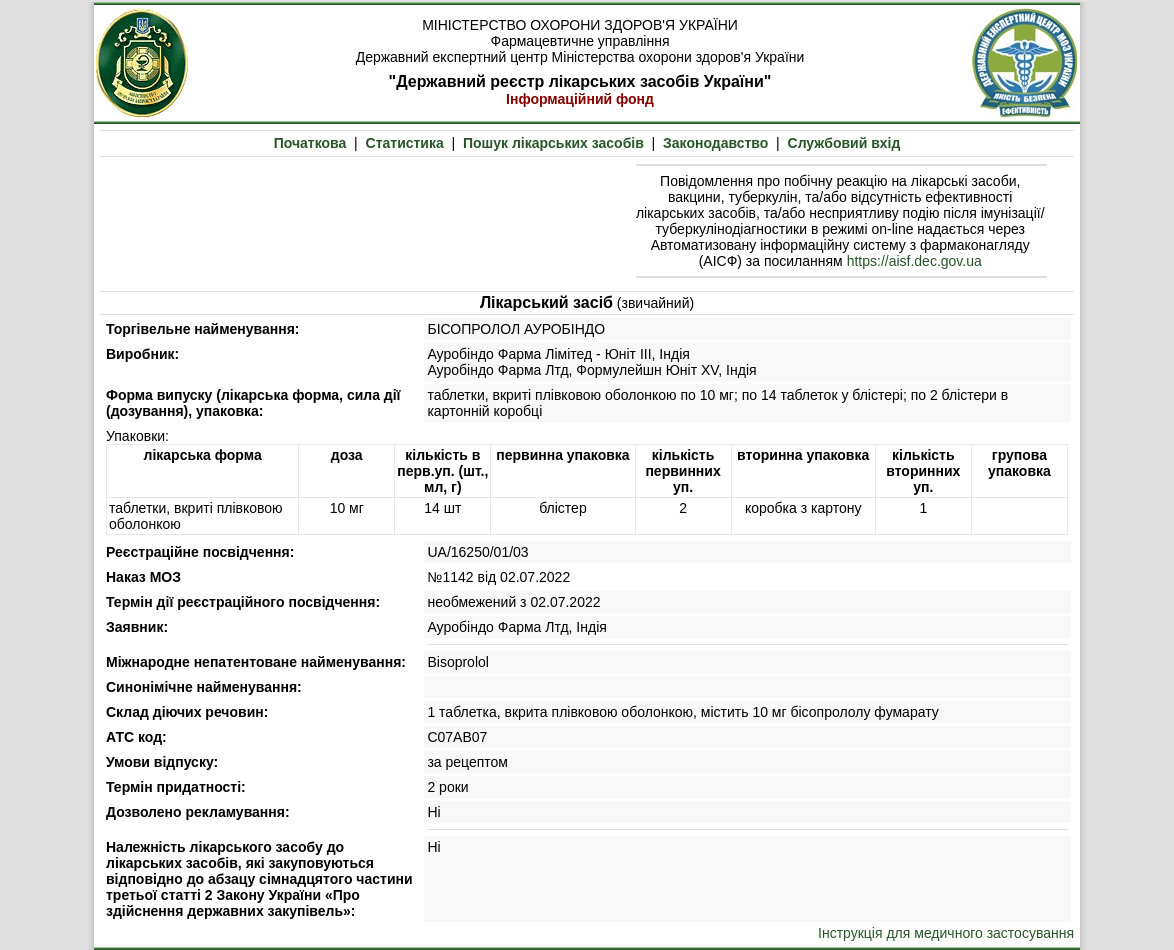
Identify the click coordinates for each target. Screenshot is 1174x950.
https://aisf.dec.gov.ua (914, 261)
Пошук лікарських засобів (553, 143)
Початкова (310, 143)
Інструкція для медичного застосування (946, 933)
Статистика (405, 143)
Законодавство (715, 143)
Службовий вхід (844, 143)
